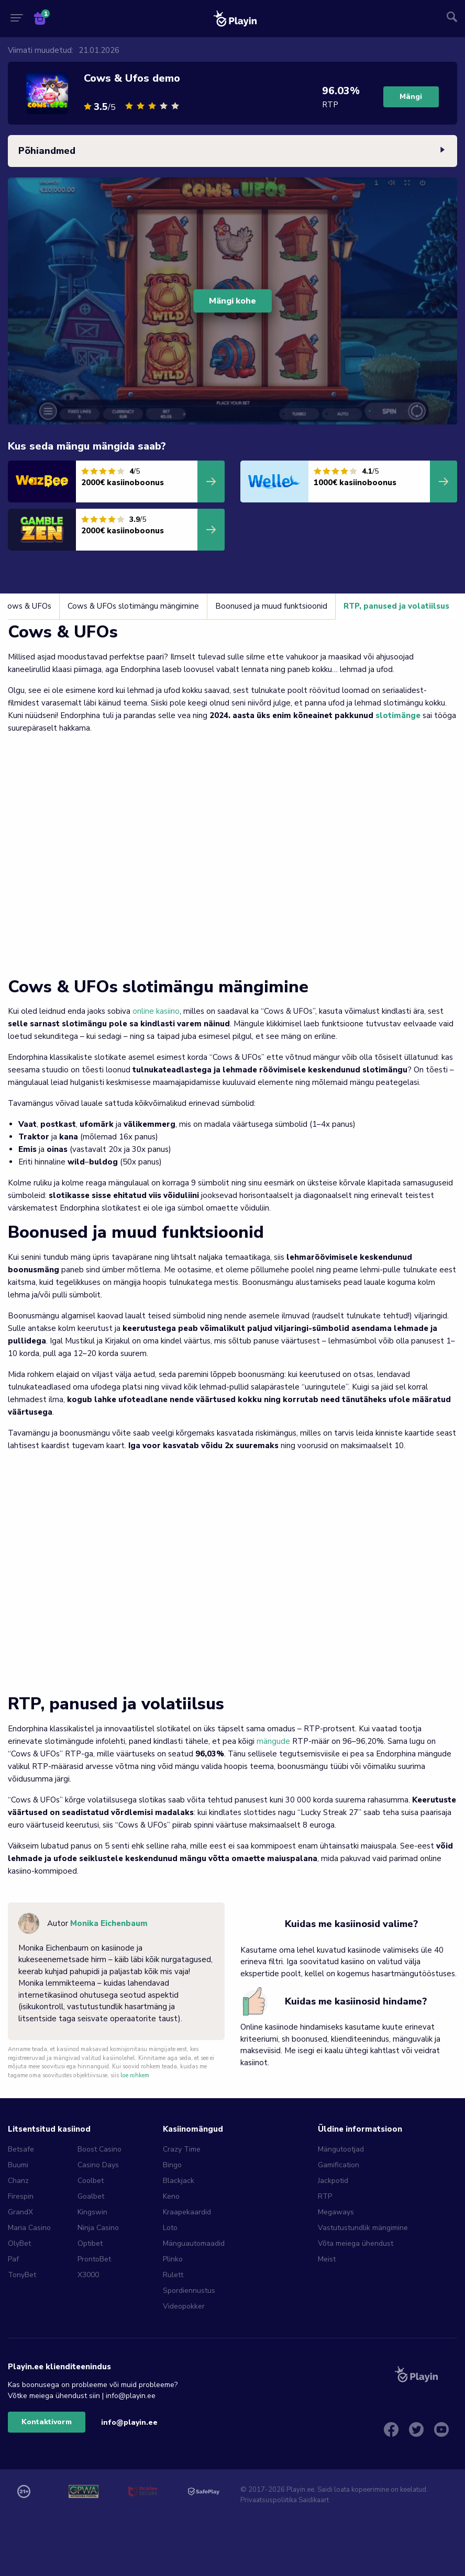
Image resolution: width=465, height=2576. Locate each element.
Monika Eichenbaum (109, 1923)
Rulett (173, 2275)
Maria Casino (29, 2228)
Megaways (336, 2212)
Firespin (21, 2196)
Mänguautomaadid (194, 2243)
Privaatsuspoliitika (268, 2500)
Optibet (90, 2243)
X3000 (88, 2275)
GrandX (20, 2212)
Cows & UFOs (39, 606)
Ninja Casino (98, 2228)
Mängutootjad (341, 2149)
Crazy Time (182, 2149)
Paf (13, 2259)
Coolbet (91, 2181)
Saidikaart (313, 2500)
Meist (327, 2259)
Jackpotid (333, 2181)
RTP (325, 2196)
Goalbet (91, 2196)
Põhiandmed (232, 151)
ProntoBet (94, 2259)
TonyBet (22, 2275)
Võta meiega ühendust (355, 2243)
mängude (273, 1741)
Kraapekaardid (187, 2212)
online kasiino (156, 1011)
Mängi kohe (232, 301)
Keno (171, 2196)
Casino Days (98, 2165)
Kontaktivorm (46, 2422)
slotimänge (397, 715)
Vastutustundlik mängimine (363, 2228)
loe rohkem (134, 2075)
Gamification (338, 2165)
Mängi (411, 97)
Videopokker (184, 2306)
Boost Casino (99, 2149)
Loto (170, 2228)
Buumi (18, 2165)
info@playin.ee (129, 2422)
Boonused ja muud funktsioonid (283, 606)
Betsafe (21, 2149)
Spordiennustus (189, 2290)
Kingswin (92, 2212)
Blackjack (178, 2181)
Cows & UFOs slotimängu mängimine (145, 606)
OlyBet (19, 2243)
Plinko (173, 2259)
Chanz (18, 2181)
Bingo (172, 2165)
